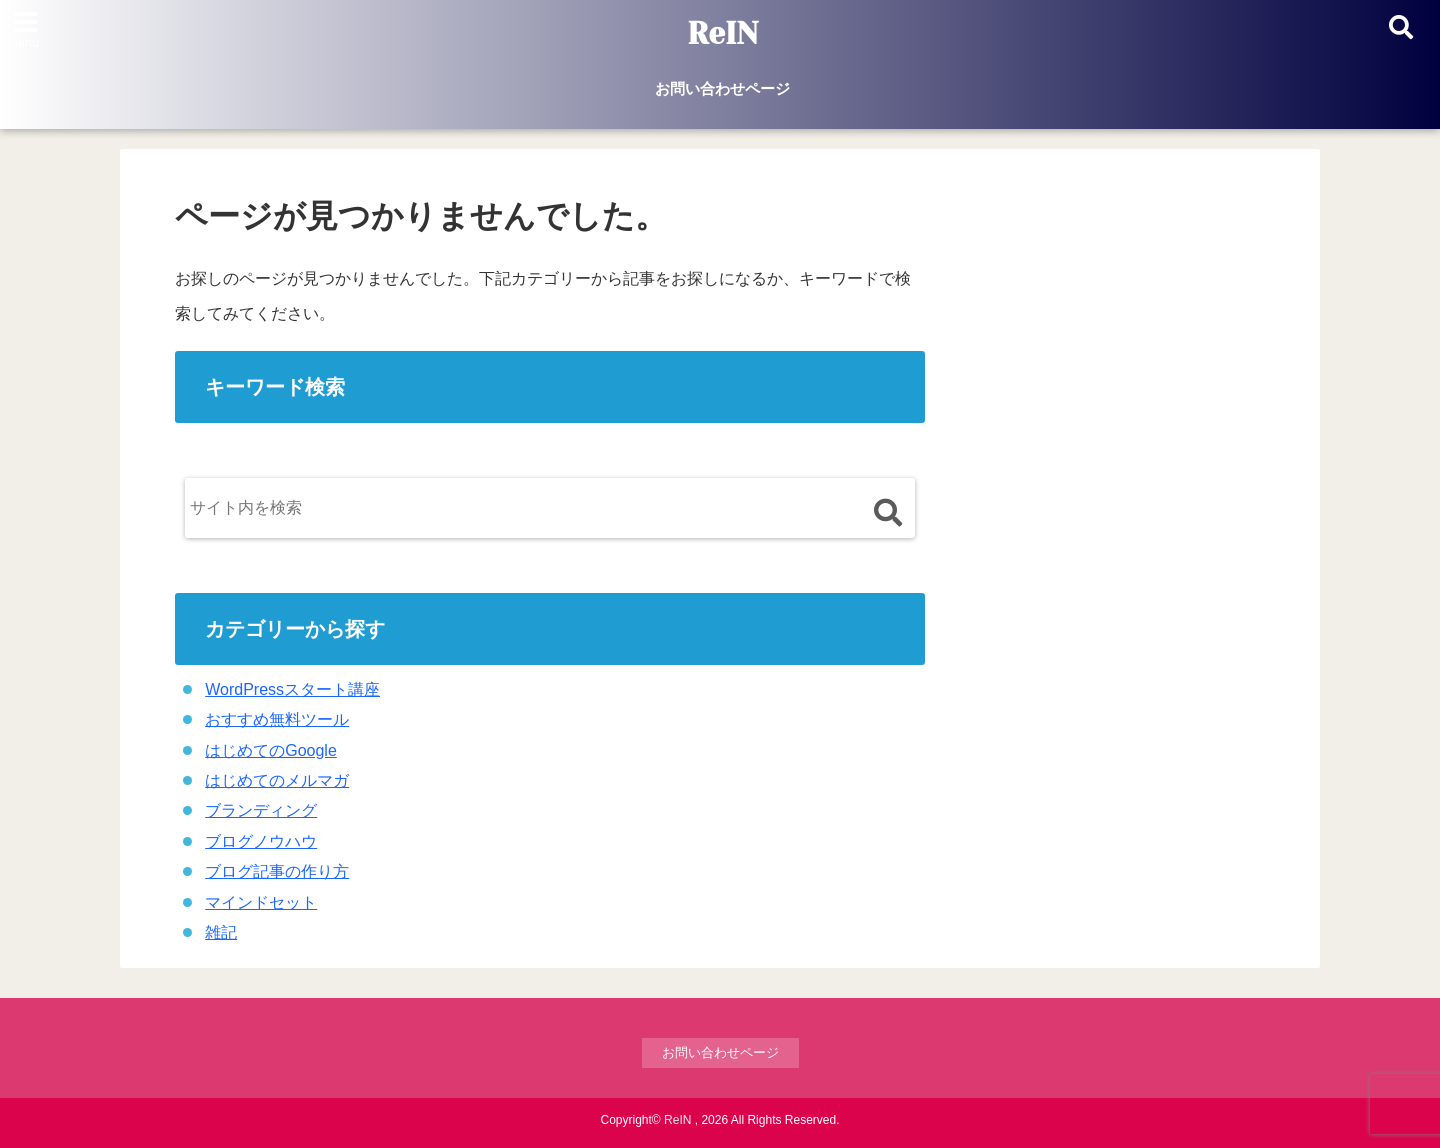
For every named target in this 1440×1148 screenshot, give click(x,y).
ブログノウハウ (261, 841)
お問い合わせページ (722, 88)
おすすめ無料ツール (277, 719)
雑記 (221, 932)
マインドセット (261, 902)
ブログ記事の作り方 (277, 871)
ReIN (722, 34)
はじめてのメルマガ (277, 780)
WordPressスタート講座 (292, 689)
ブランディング (261, 810)
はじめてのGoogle (271, 750)
